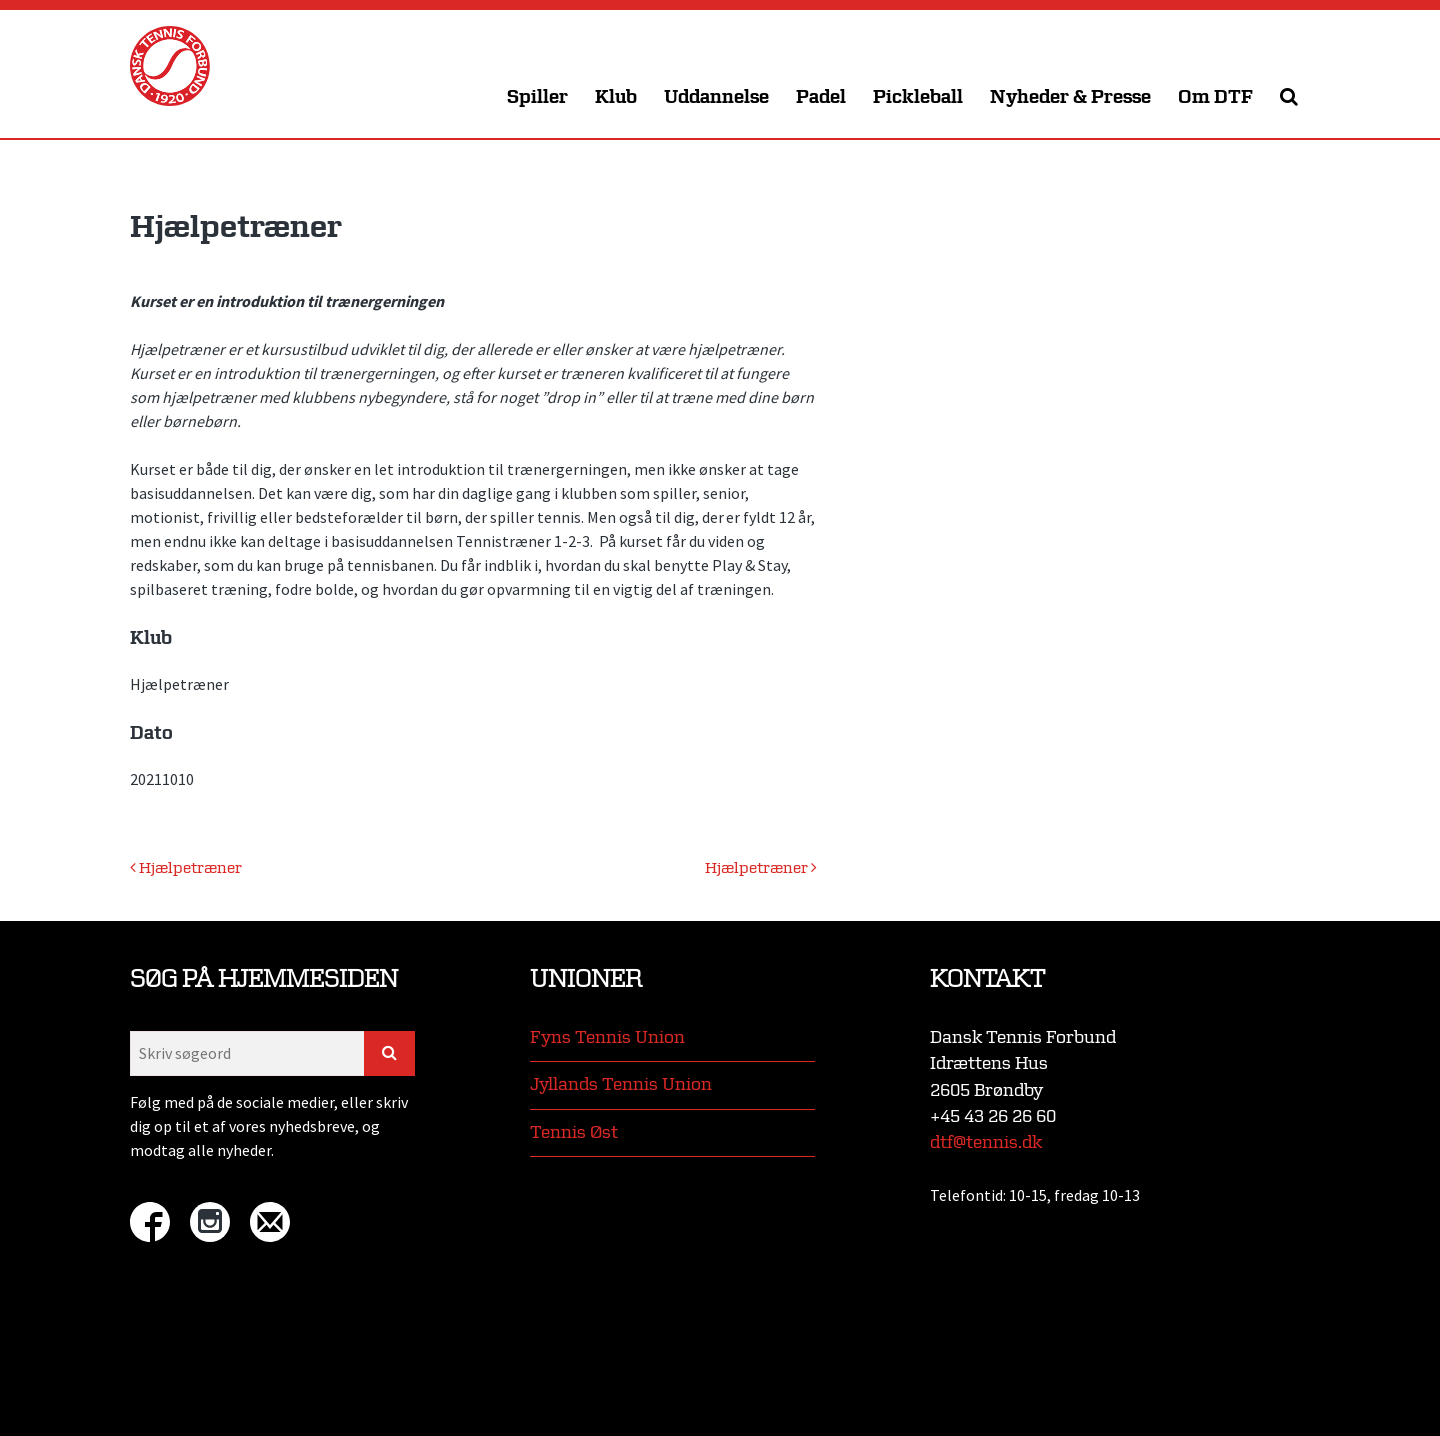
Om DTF (1215, 97)
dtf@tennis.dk (986, 1142)
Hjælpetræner (186, 868)
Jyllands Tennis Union (621, 1084)
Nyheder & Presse (1070, 97)
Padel (821, 97)
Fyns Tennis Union (607, 1037)
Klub (616, 97)
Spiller (537, 97)
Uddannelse (716, 97)
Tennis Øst (574, 1132)
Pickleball (918, 97)
